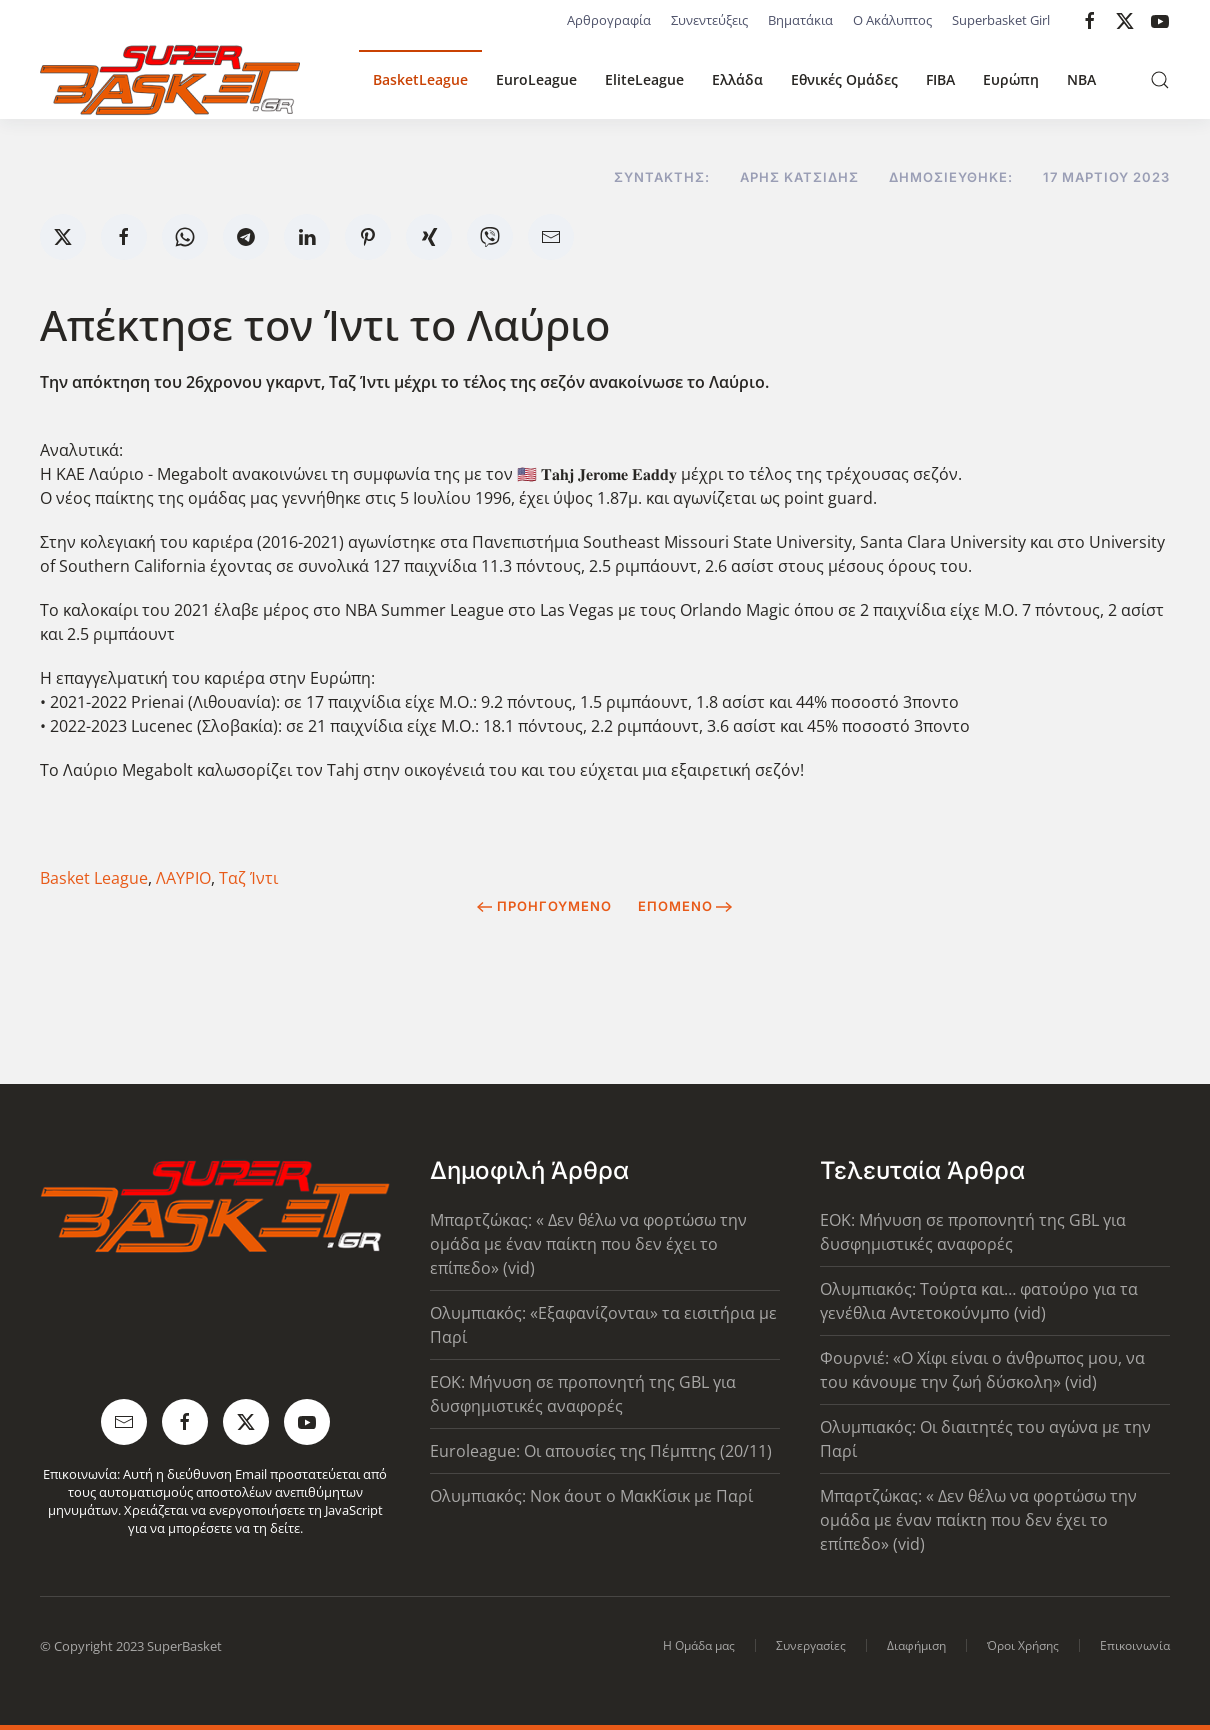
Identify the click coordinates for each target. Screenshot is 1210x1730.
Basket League (94, 878)
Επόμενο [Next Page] (685, 906)
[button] (1160, 80)
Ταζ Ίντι (248, 878)
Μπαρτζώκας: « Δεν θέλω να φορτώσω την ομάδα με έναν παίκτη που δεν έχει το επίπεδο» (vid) (588, 1244)
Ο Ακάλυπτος (892, 20)
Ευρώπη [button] (1011, 79)
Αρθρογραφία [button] (609, 20)
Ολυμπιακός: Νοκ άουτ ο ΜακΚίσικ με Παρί (591, 1496)
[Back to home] (170, 80)
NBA (1081, 79)
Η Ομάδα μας (699, 1645)
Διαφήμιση (916, 1645)
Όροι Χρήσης (1023, 1645)
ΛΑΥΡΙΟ (183, 878)
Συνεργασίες (811, 1645)
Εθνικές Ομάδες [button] (844, 79)
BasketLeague (420, 79)
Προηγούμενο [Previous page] (544, 906)
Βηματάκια (800, 20)
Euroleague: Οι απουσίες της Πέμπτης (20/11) (601, 1451)
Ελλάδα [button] (737, 79)
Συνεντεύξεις (709, 20)
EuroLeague (536, 79)
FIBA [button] (940, 79)
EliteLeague (644, 79)
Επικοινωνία (1135, 1645)
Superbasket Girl (1001, 20)
